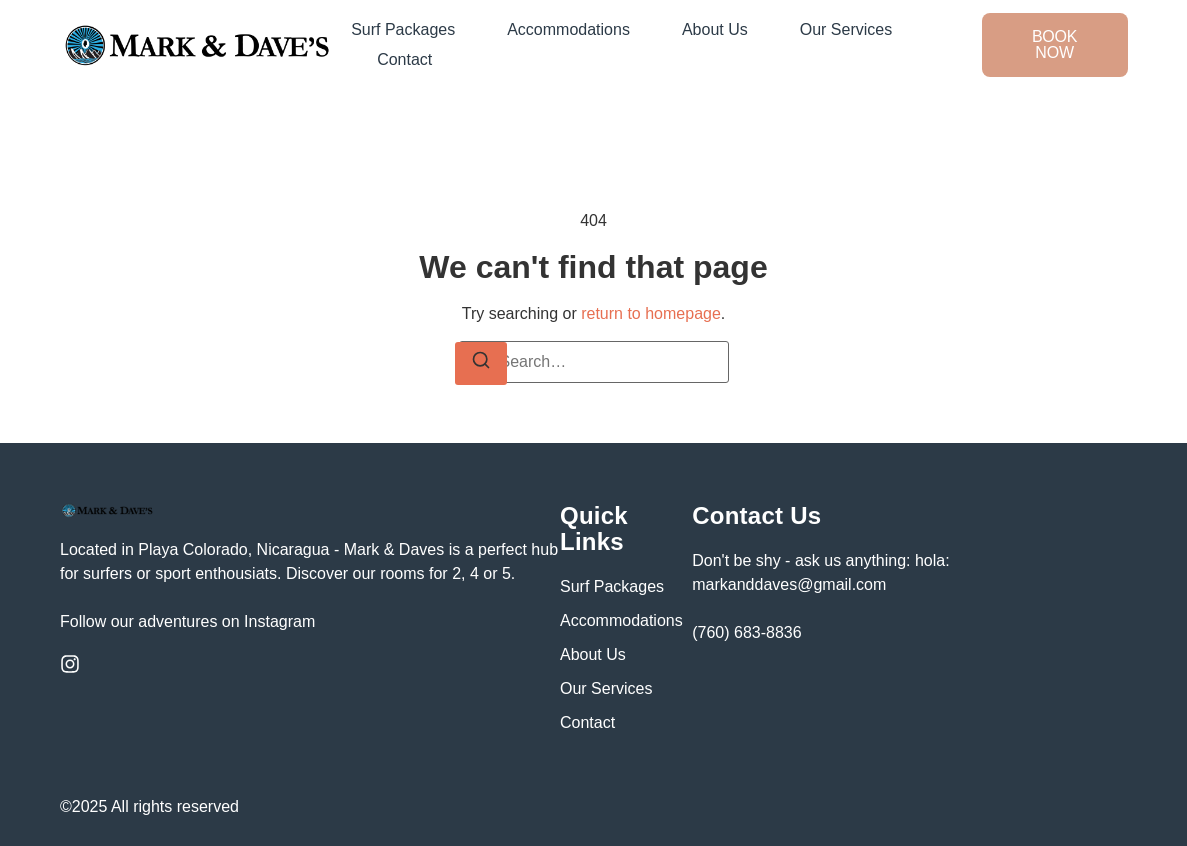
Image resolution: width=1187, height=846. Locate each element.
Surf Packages (403, 29)
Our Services (846, 29)
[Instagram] (70, 664)
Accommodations (568, 29)
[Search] (481, 363)
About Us (715, 29)
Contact (404, 59)
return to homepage (651, 313)
